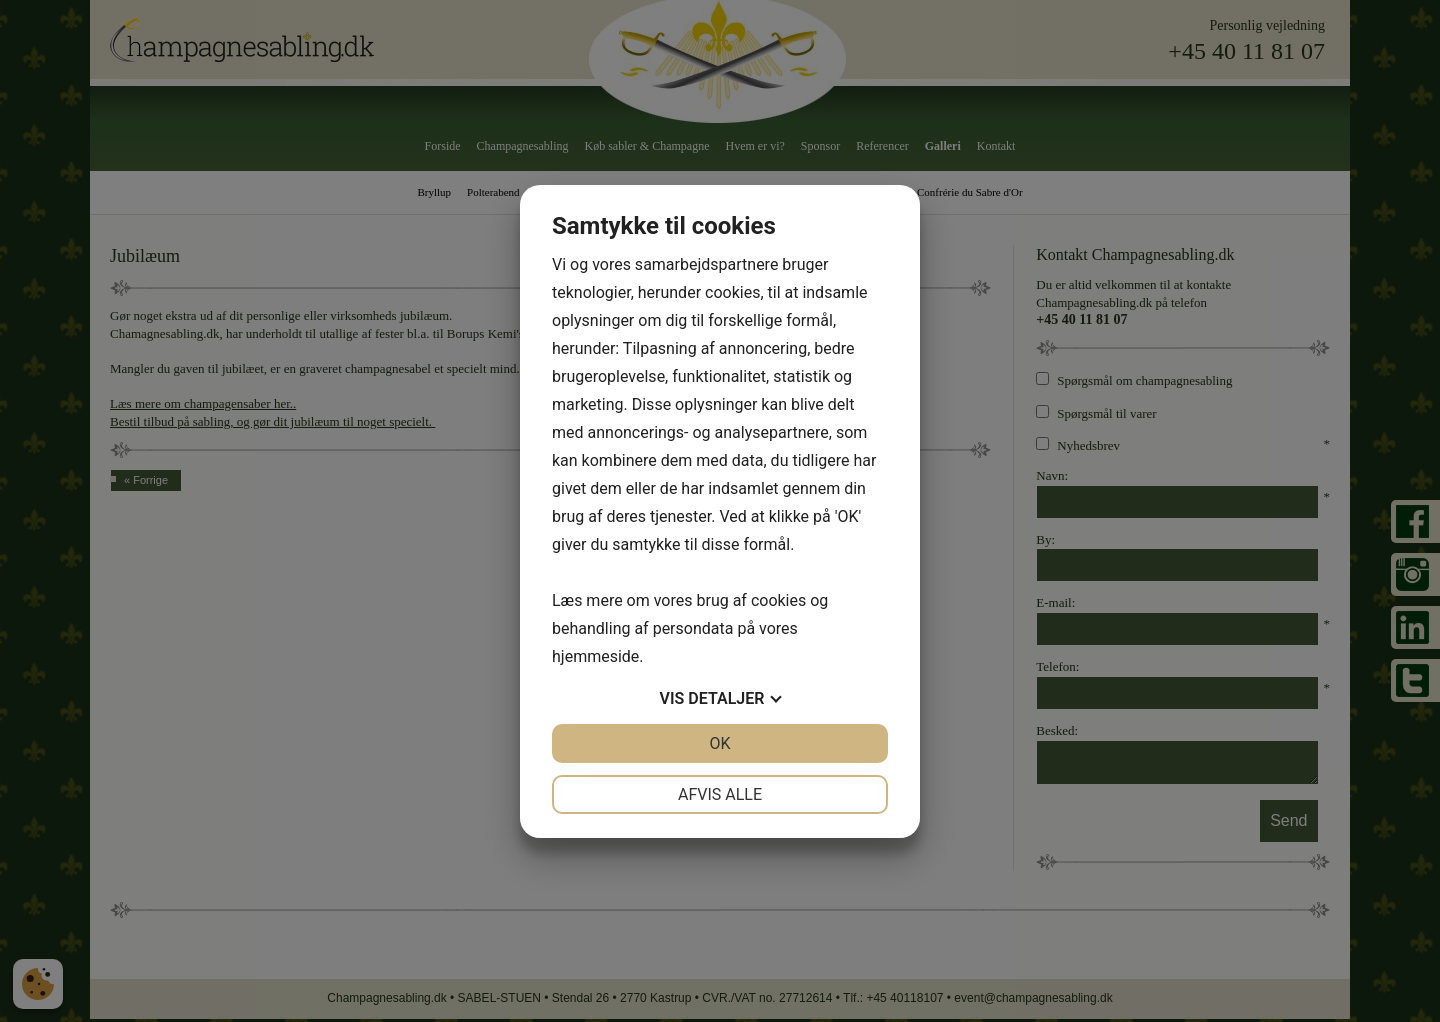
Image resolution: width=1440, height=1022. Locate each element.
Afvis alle (720, 794)
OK (719, 743)
